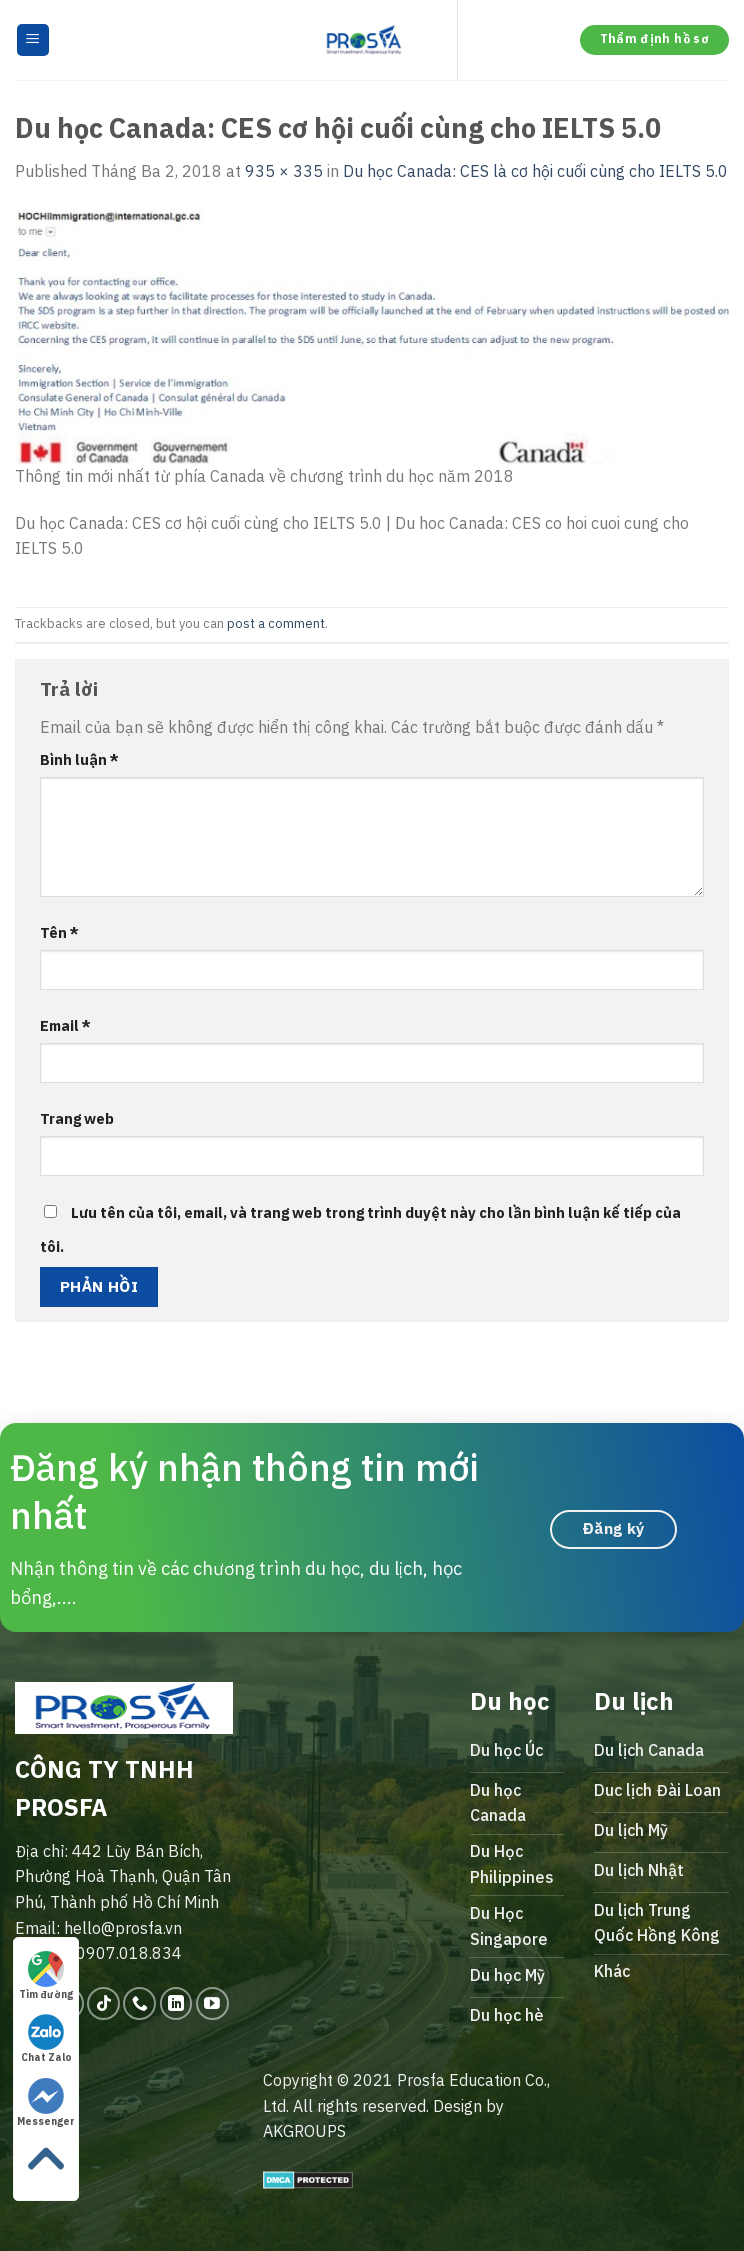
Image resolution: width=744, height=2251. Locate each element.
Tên (59, 932)
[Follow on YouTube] (212, 2003)
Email (65, 1025)
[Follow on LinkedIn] (176, 2003)
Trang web (77, 1118)
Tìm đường (46, 1976)
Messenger (46, 2103)
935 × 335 (284, 171)
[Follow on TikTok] (103, 2003)
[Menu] (33, 40)
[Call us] (139, 2003)
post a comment (276, 623)
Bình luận (79, 759)
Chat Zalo (46, 2039)
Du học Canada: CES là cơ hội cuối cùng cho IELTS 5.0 (535, 171)
